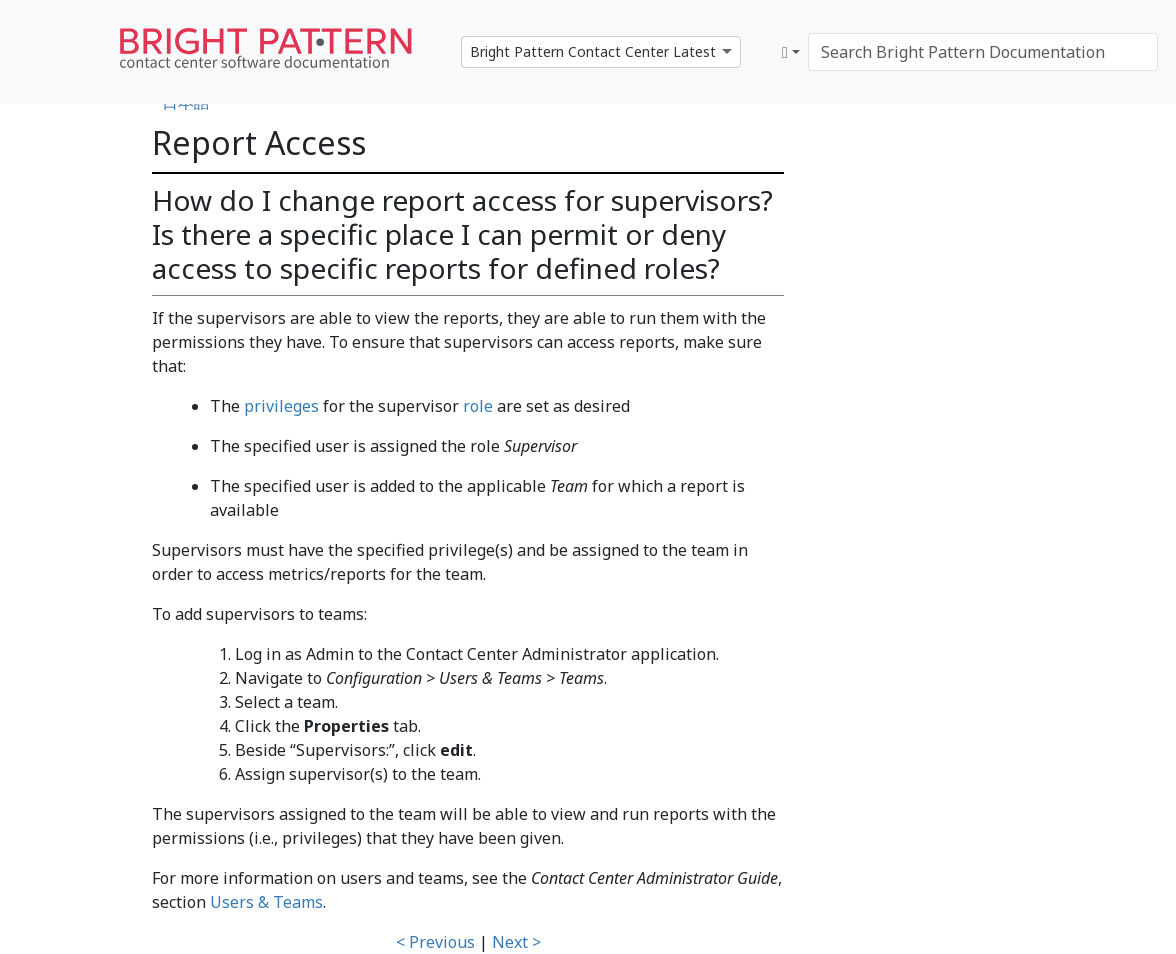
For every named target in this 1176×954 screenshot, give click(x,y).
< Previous (435, 942)
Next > (516, 942)
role (478, 406)
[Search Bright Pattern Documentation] (983, 52)
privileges (281, 406)
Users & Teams (266, 902)
